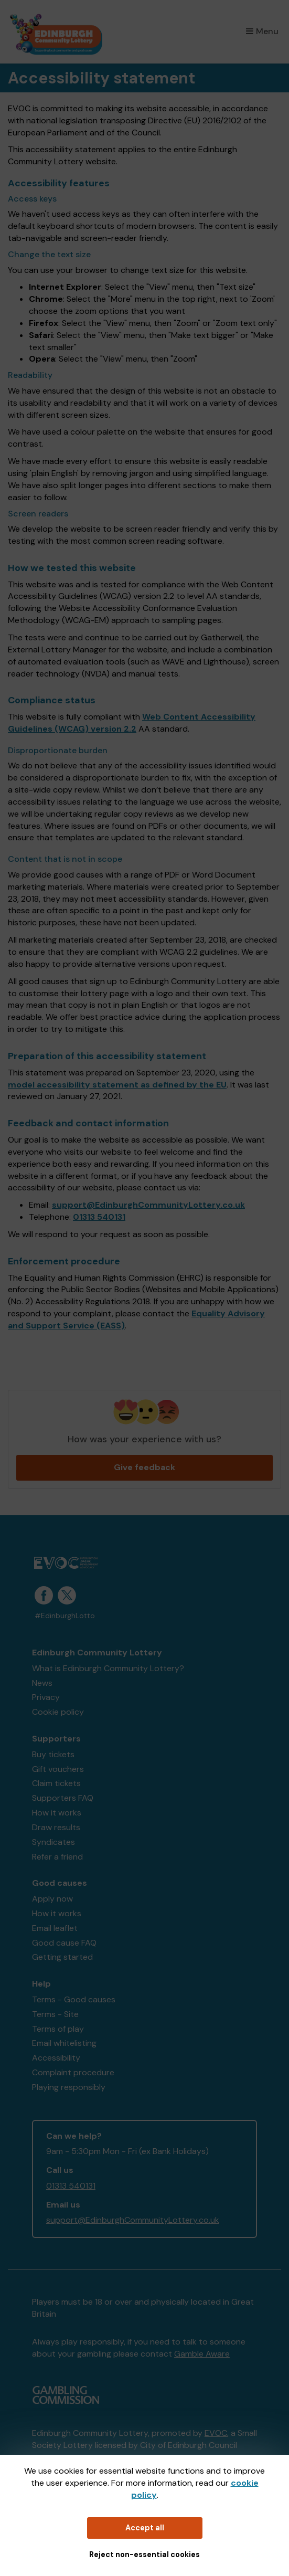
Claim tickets (56, 1783)
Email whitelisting (64, 2043)
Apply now (52, 1898)
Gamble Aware (202, 2353)
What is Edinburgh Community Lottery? (108, 1668)
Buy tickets (53, 1754)
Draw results (56, 1827)
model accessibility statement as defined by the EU (117, 1084)
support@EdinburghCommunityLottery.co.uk (148, 1204)
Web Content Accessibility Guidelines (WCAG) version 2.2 (131, 722)
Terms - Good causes (73, 1999)
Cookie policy (58, 1711)
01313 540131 (99, 1216)
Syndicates (53, 1841)
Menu (262, 31)
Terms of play (58, 2028)
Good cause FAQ (64, 1942)
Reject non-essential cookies (144, 2554)
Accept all (144, 2527)
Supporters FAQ (62, 1797)
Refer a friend (57, 1856)
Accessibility (56, 2057)
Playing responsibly (68, 2087)
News (42, 1682)
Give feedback (144, 1467)
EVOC (216, 2432)
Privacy (46, 1697)
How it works (56, 1812)
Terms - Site (55, 2014)
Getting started (62, 1956)
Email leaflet (55, 1928)
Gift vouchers (58, 1769)
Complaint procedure (73, 2072)
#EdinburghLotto (65, 1615)
